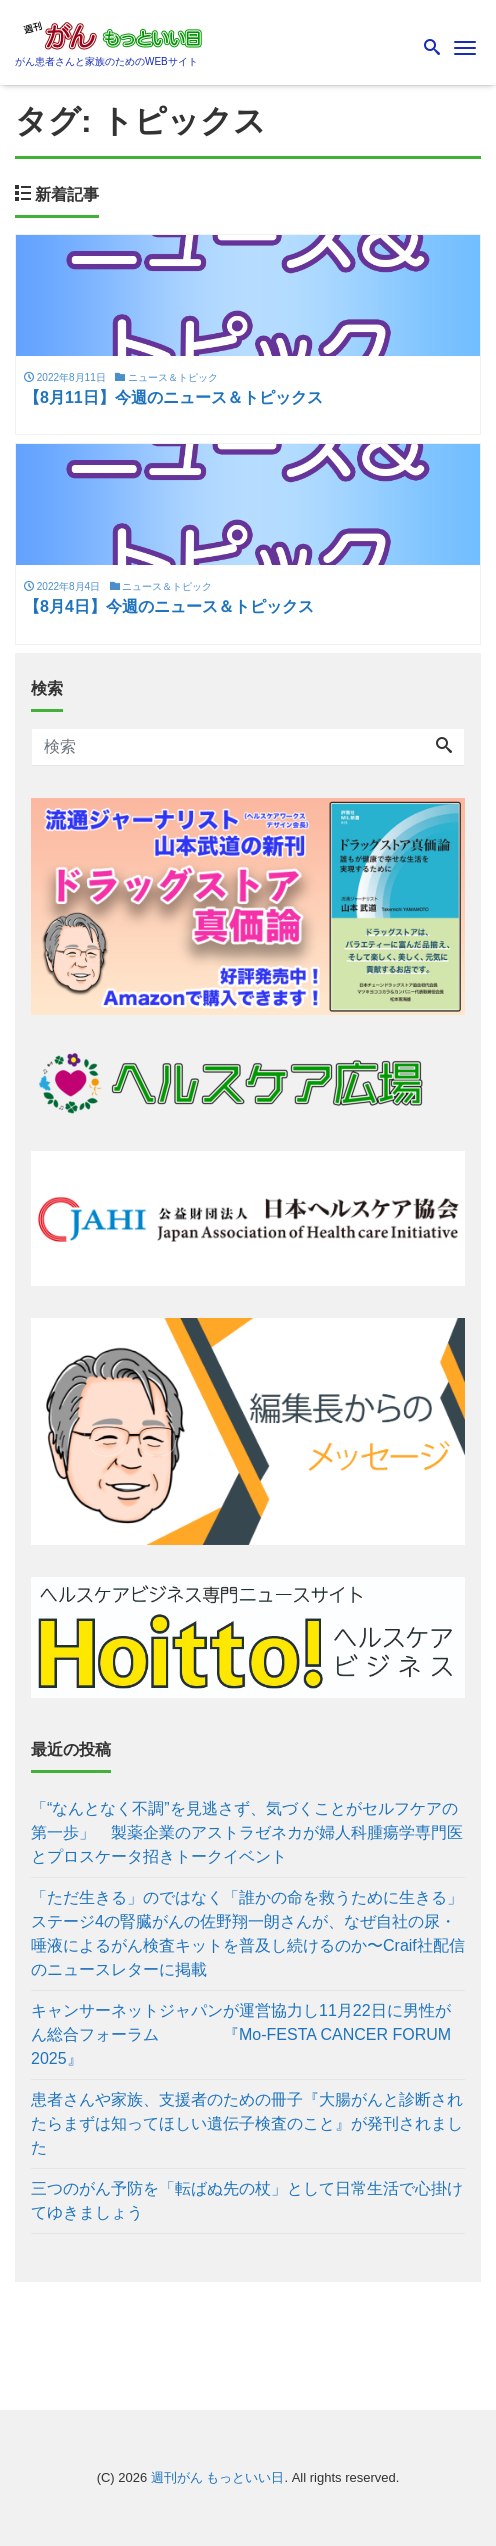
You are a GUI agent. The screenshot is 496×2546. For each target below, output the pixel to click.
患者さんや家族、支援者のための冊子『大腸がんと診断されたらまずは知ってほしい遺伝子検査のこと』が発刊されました (247, 2123)
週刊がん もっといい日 (218, 2477)
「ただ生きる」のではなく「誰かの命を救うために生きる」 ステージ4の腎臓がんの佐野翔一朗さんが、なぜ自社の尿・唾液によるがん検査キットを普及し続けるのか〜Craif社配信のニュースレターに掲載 (248, 1933)
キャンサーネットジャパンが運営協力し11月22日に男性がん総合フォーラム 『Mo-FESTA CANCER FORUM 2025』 (241, 2034)
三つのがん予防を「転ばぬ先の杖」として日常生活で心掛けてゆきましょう (247, 2200)
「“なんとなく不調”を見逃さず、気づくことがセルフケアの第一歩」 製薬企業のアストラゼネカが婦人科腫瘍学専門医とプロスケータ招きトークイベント (247, 1832)
